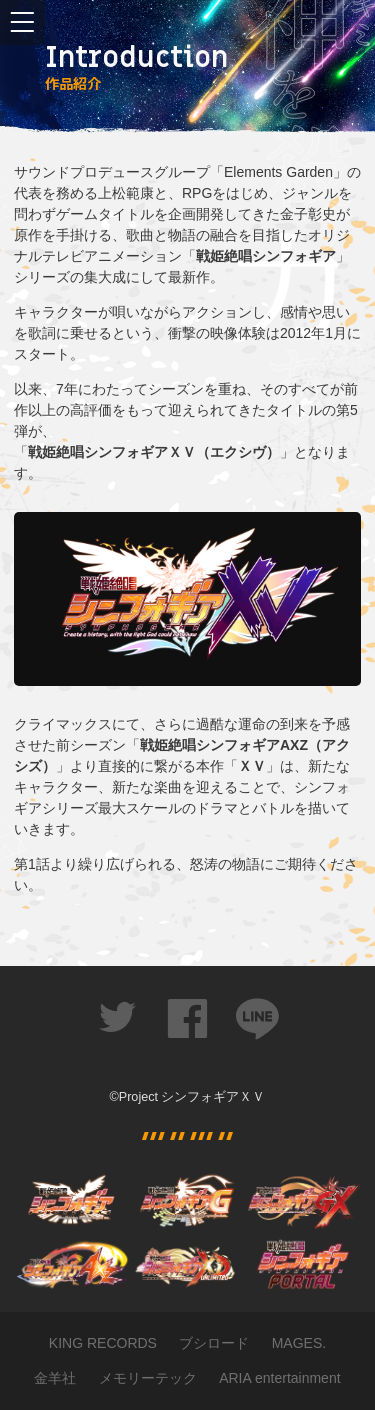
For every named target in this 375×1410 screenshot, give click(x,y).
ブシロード (214, 1343)
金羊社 (55, 1378)
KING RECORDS (103, 1343)
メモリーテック (148, 1378)
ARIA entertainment (279, 1378)
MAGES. (299, 1343)
